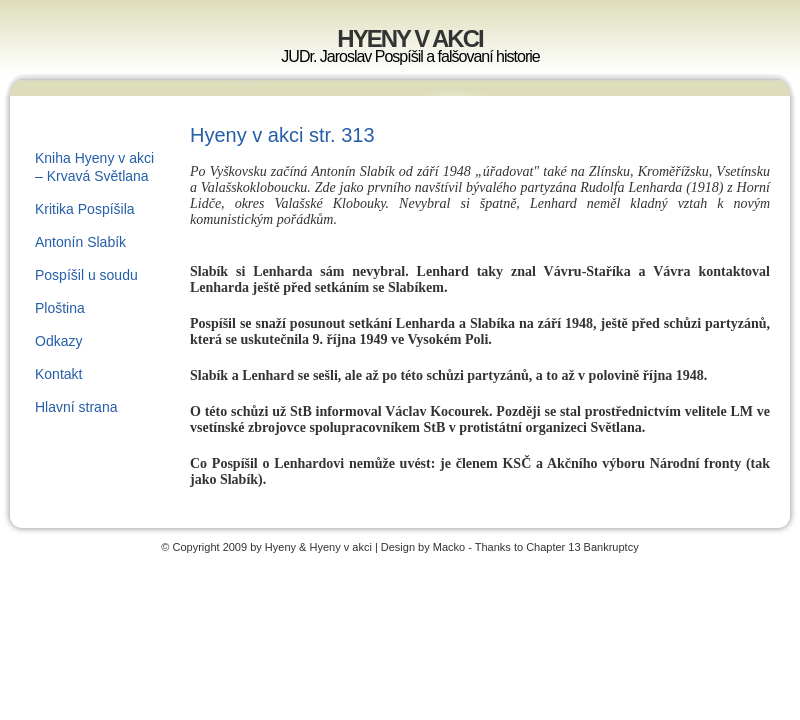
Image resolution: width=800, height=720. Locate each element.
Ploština (60, 308)
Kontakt (58, 374)
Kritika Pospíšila (85, 209)
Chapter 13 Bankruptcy (582, 547)
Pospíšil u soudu (86, 275)
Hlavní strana (76, 407)
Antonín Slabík (80, 242)
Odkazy (58, 341)
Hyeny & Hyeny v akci (320, 547)
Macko (449, 547)
